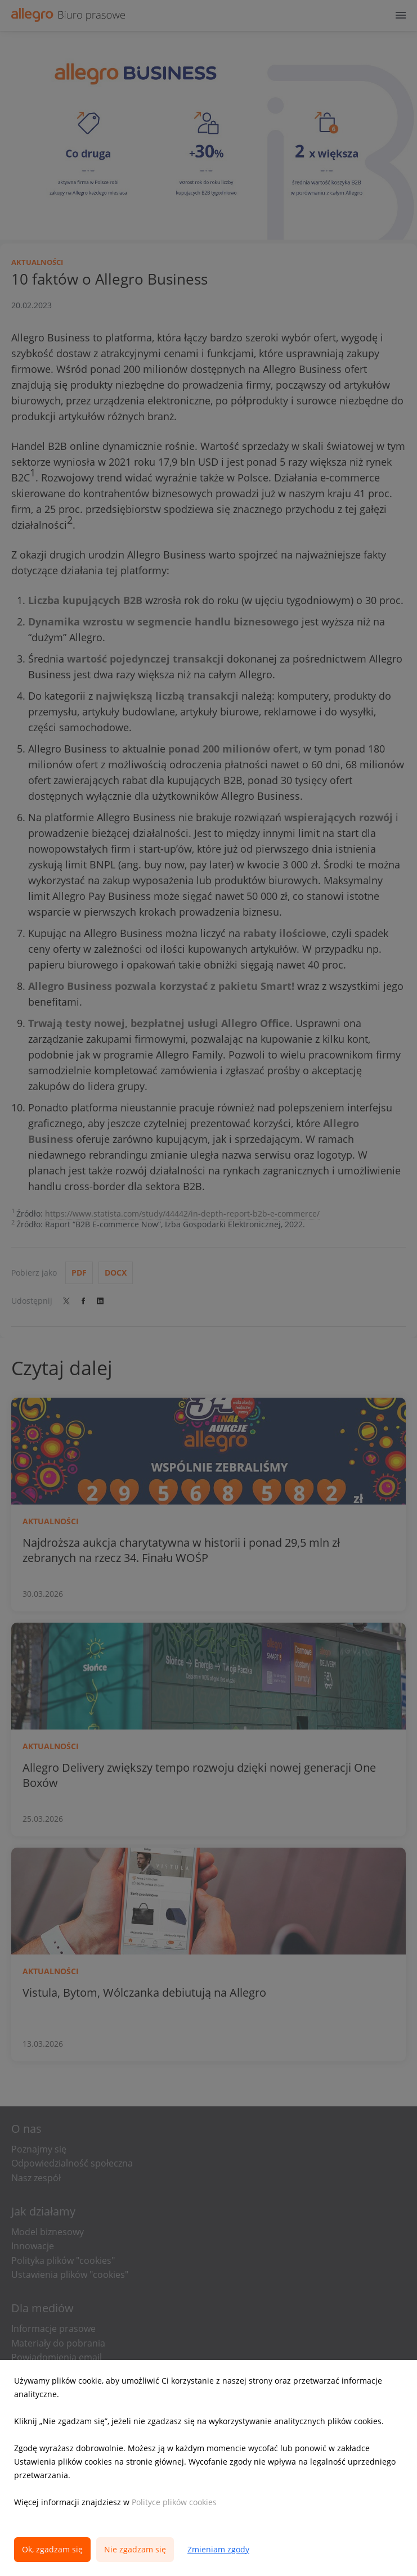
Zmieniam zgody (218, 2549)
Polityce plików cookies (174, 2502)
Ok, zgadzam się (52, 2549)
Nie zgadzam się (135, 2549)
